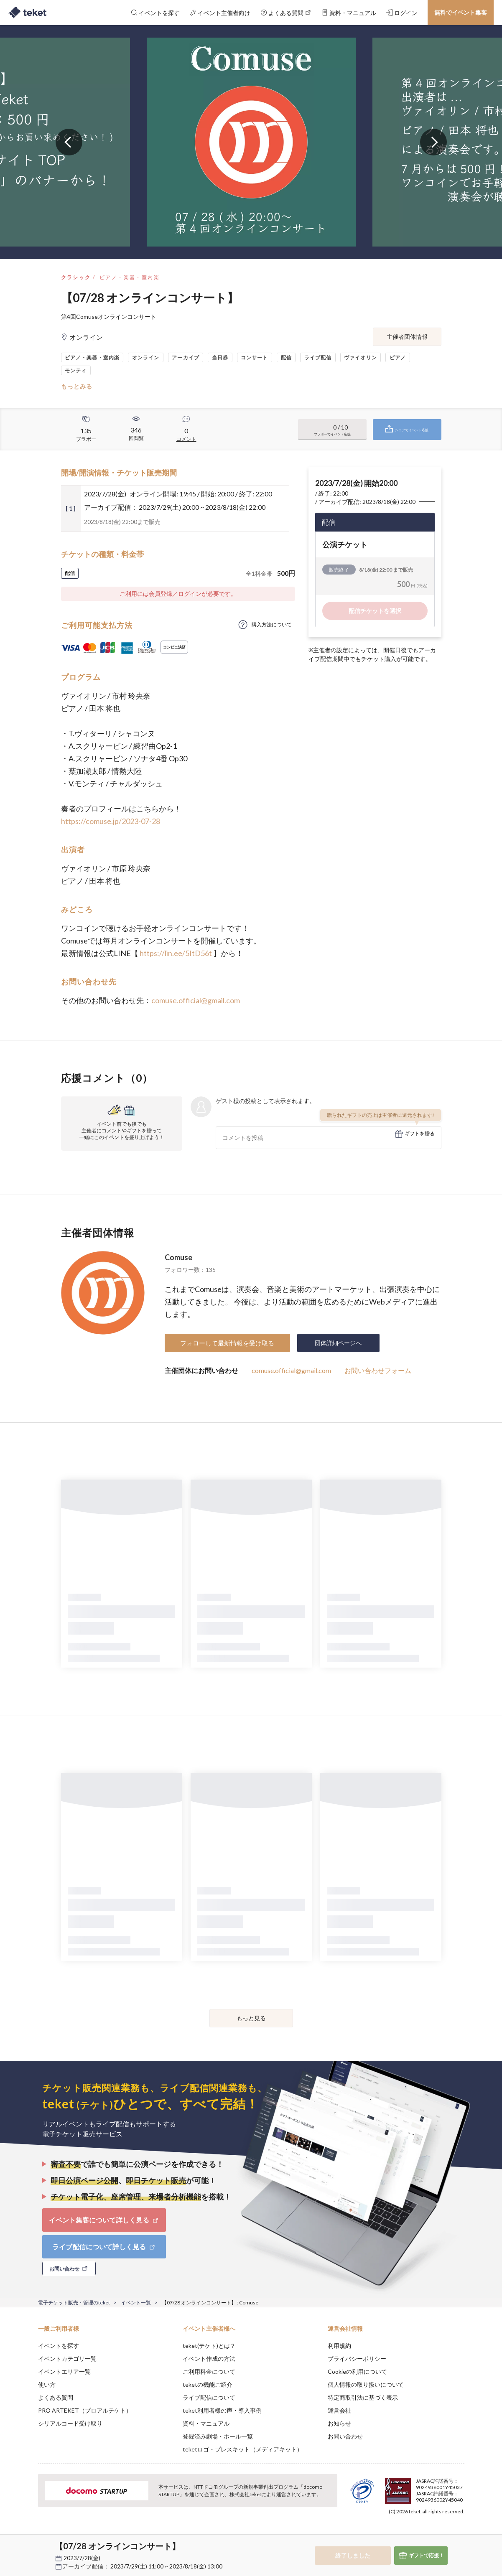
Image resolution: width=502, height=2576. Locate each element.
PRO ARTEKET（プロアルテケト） (85, 2410)
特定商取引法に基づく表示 (363, 2397)
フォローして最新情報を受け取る (227, 1343)
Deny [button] (416, 2534)
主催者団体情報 (407, 336)
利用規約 (339, 2345)
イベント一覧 (136, 2302)
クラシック (76, 277)
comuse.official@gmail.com (195, 1000)
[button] (25, 2545)
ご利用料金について (209, 2371)
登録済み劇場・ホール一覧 (218, 2436)
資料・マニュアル (206, 2423)
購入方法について (272, 624)
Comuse (178, 1257)
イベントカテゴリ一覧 (67, 2358)
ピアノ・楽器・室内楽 (129, 277)
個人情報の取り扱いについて (366, 2384)
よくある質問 (55, 2397)
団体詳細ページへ (338, 1342)
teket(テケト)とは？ (209, 2345)
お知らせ (339, 2423)
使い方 (47, 2384)
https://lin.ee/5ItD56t (176, 953)
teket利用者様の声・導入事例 (222, 2410)
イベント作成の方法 (209, 2358)
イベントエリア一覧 (64, 2371)
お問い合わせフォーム (377, 1370)
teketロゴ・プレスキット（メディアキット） (243, 2449)
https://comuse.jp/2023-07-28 (110, 821)
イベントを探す (58, 2345)
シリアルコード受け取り (70, 2423)
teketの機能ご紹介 (207, 2384)
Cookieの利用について (357, 2371)
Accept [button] (459, 2534)
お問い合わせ (345, 2436)
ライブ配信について (209, 2397)
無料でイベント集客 (460, 12)
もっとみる (76, 386)
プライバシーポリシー (357, 2358)
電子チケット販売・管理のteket (74, 2302)
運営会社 (339, 2410)
